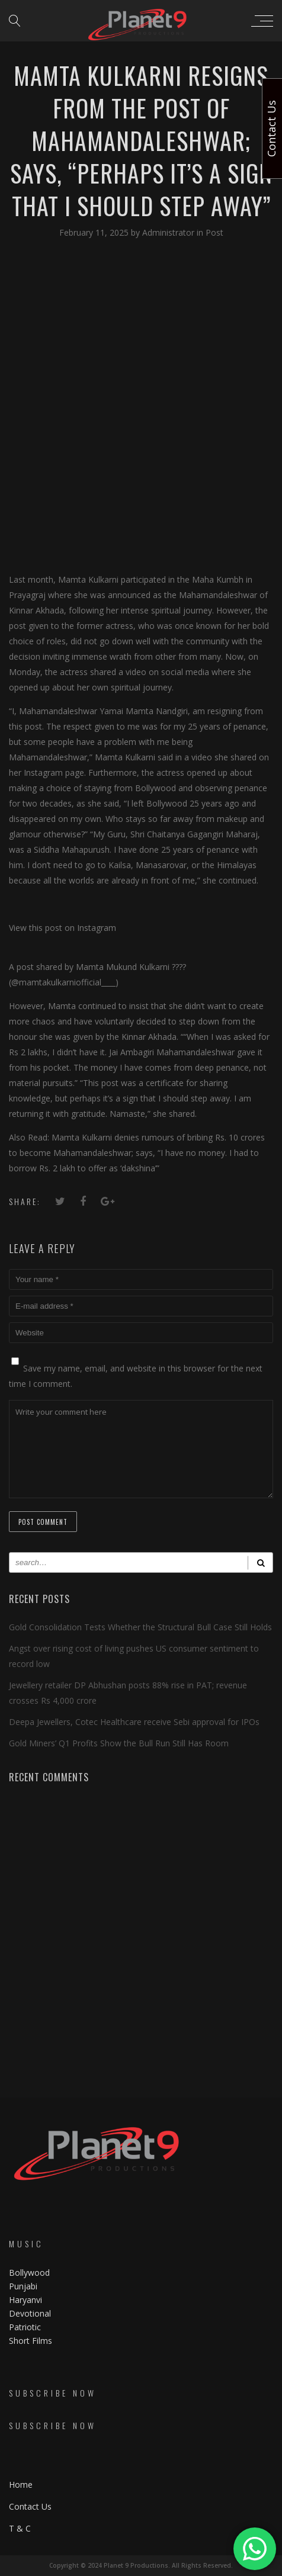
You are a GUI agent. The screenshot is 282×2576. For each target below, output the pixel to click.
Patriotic (26, 2327)
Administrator (169, 232)
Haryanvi (25, 2299)
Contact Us (30, 2506)
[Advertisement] (141, 405)
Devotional (30, 2313)
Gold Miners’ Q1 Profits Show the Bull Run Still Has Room (119, 1743)
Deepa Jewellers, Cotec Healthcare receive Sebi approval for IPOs (134, 1721)
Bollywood (29, 2272)
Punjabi (23, 2286)
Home (21, 2484)
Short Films (30, 2340)
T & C (20, 2528)
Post (214, 232)
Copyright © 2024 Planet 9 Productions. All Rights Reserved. (141, 2565)
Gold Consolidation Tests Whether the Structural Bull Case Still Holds (140, 1627)
